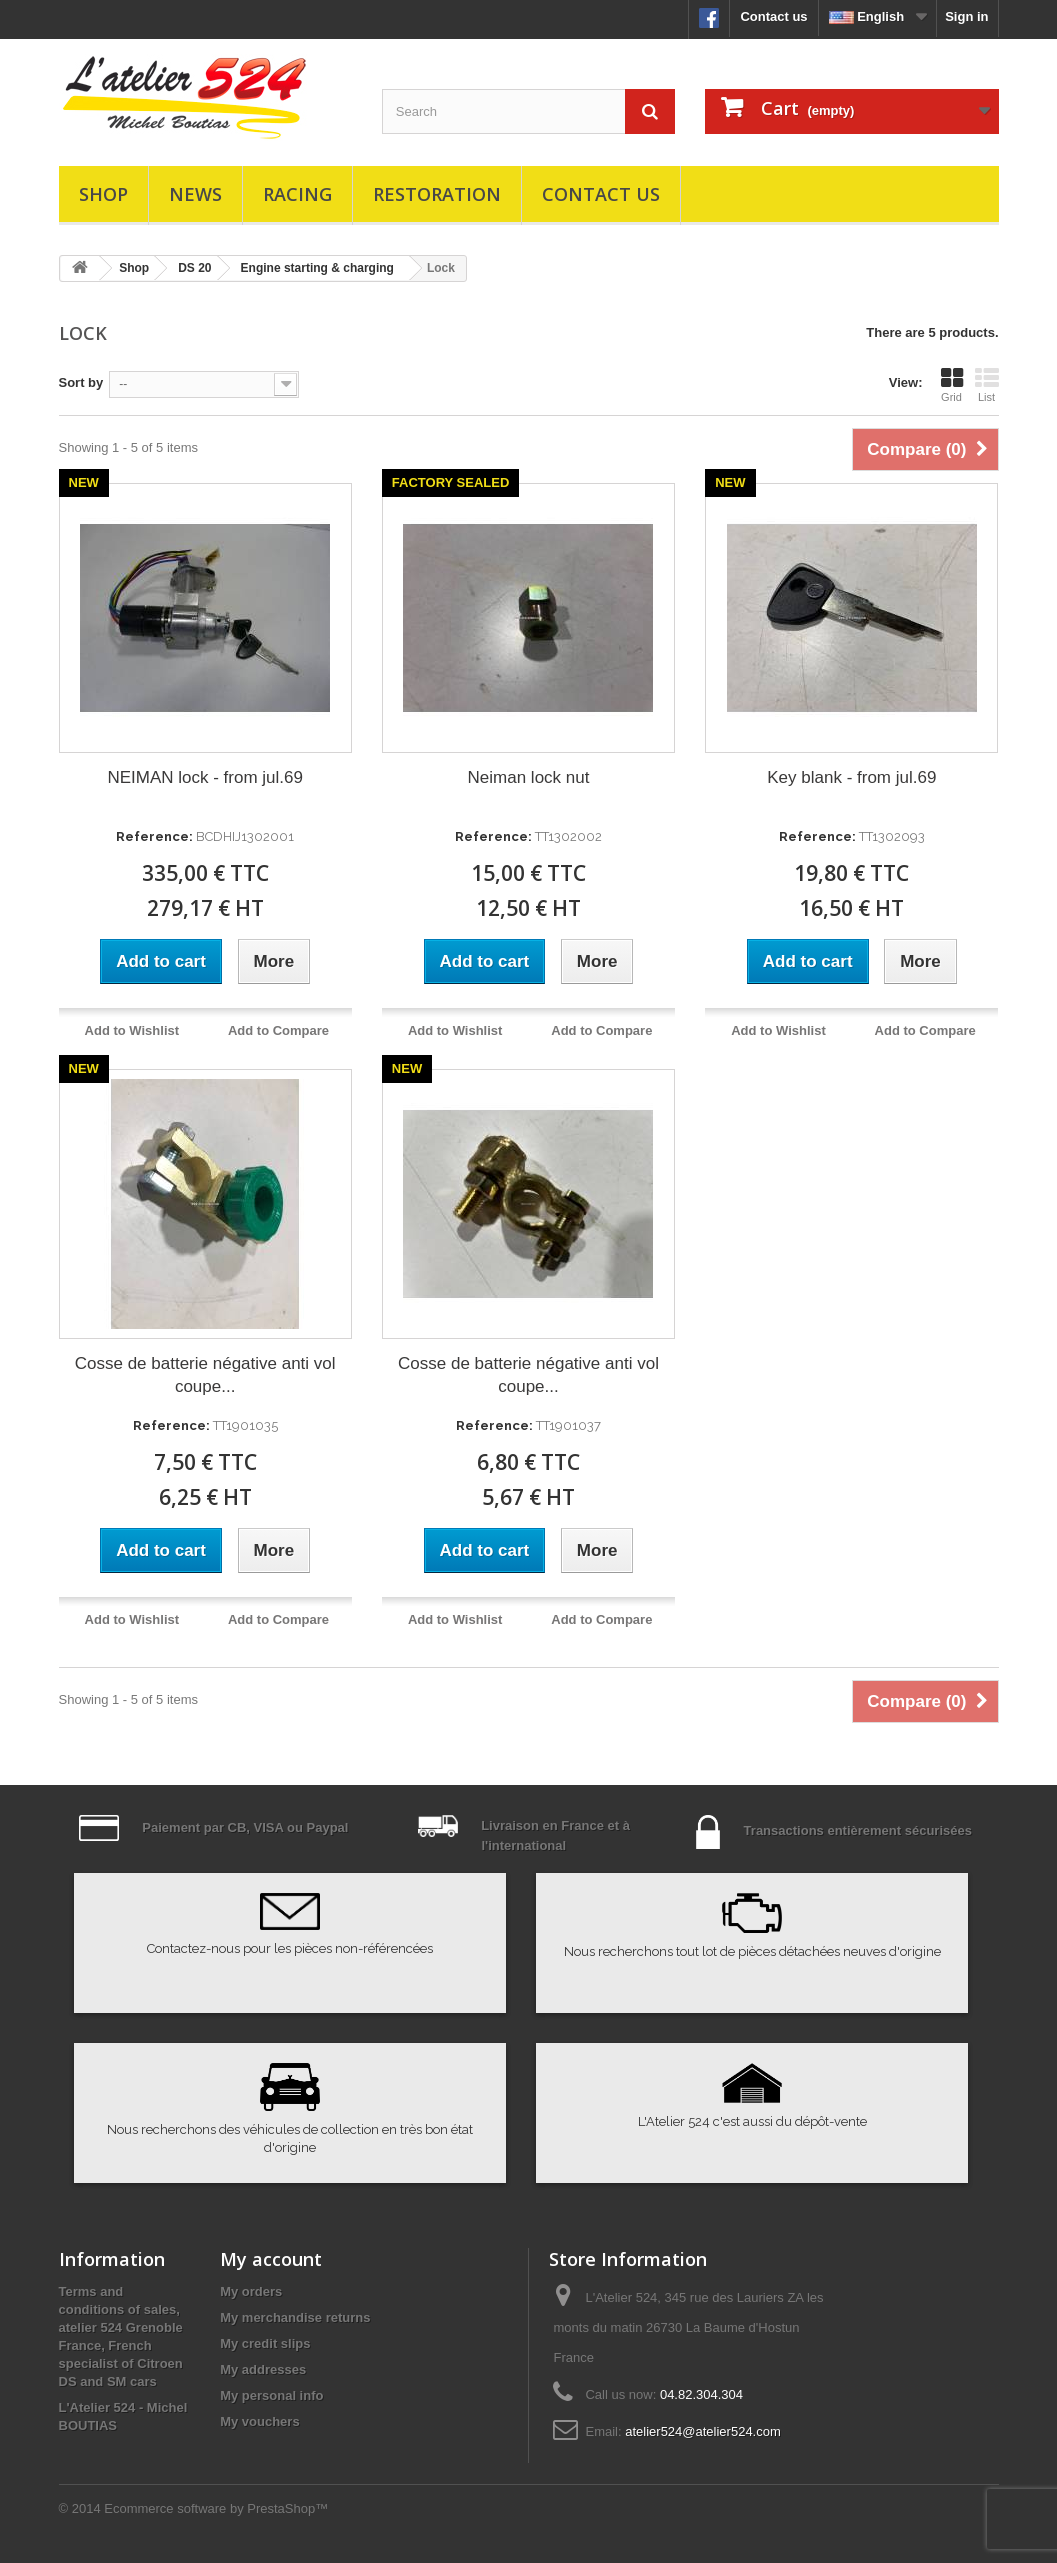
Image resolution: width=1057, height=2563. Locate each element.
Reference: (154, 836)
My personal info (271, 2395)
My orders (251, 2291)
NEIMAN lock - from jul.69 (205, 777)
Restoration (437, 194)
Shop (103, 194)
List (987, 385)
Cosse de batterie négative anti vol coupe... (205, 1375)
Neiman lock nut (529, 777)
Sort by (81, 382)
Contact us (773, 16)
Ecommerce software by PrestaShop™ (216, 2508)
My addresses (263, 2369)
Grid (952, 385)
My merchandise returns (295, 2317)
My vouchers (259, 2421)
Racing (297, 194)
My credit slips (265, 2343)
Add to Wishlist (132, 1030)
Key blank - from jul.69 (851, 777)
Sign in (966, 16)
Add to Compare (278, 1030)
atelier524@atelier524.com (703, 2431)
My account (271, 2259)
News (195, 194)
